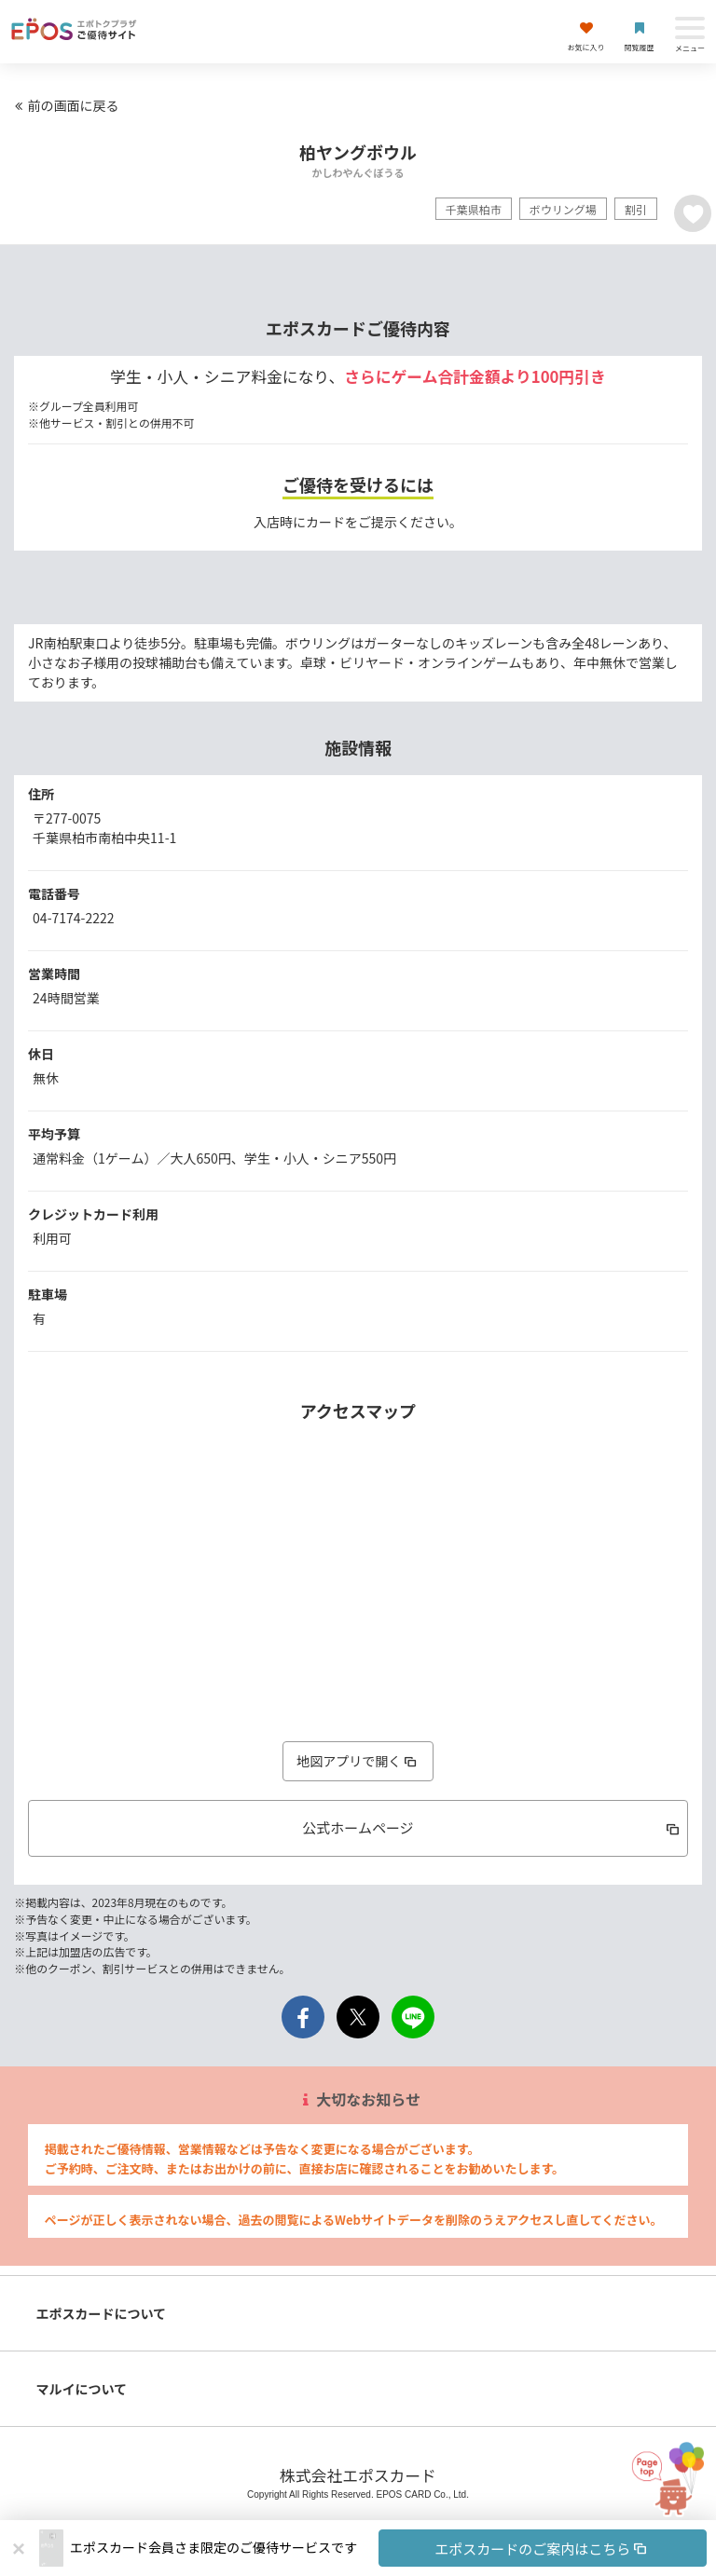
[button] (388, 2548)
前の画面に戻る (64, 105)
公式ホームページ (492, 1827)
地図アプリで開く (358, 1760)
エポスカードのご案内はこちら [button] (542, 2548)
